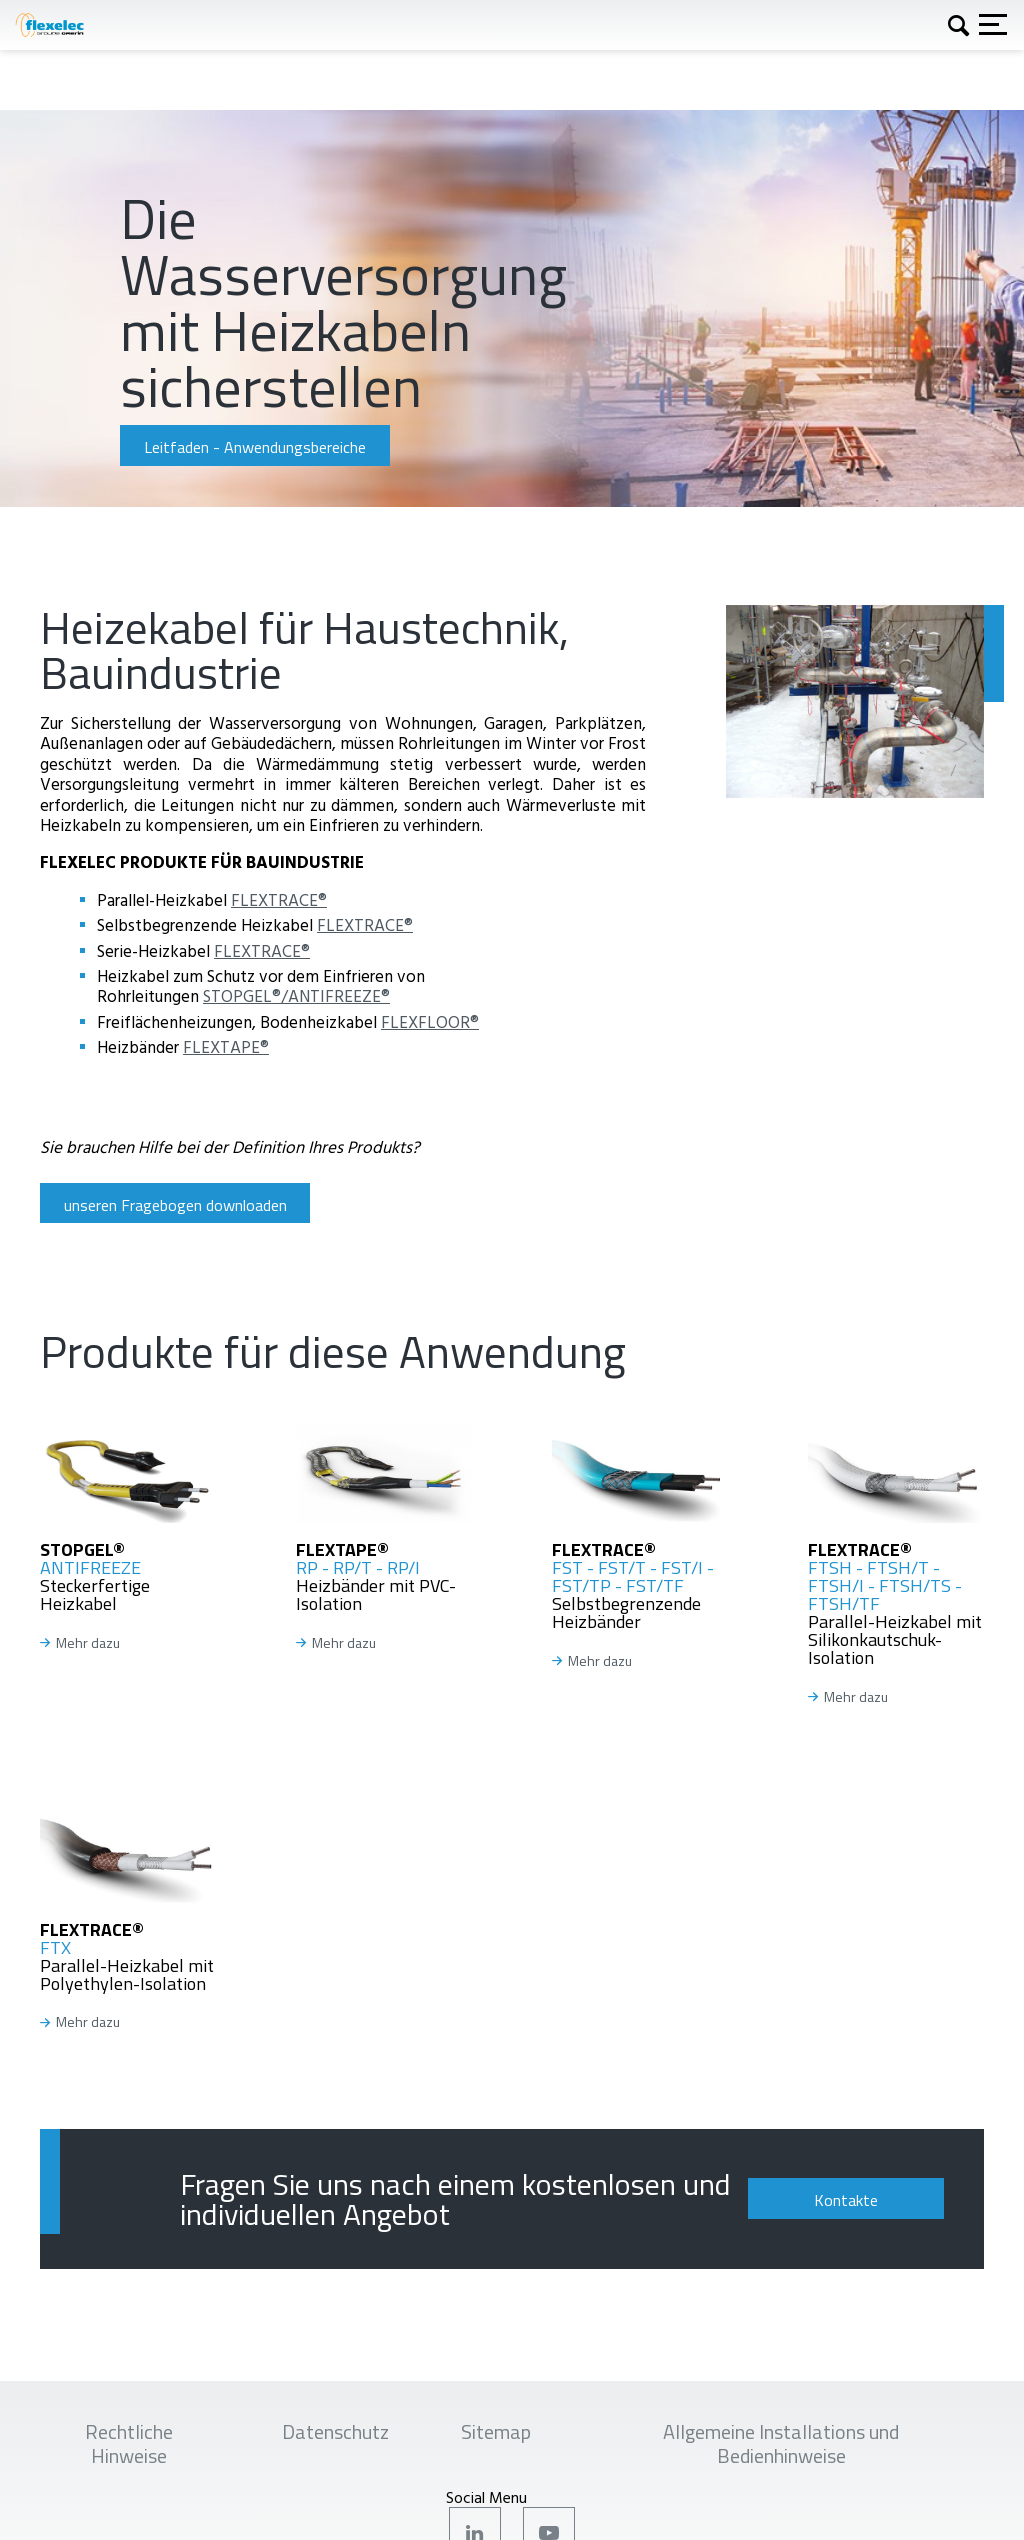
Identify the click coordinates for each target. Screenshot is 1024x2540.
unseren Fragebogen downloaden (175, 1205)
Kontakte (846, 2200)
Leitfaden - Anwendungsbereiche (255, 447)
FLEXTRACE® (279, 899)
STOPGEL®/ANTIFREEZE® (296, 995)
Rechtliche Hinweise (129, 2443)
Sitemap (496, 2431)
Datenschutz (335, 2431)
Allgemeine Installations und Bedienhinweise (781, 2443)
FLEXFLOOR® (430, 1021)
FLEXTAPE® (226, 1046)
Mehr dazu (88, 1643)
